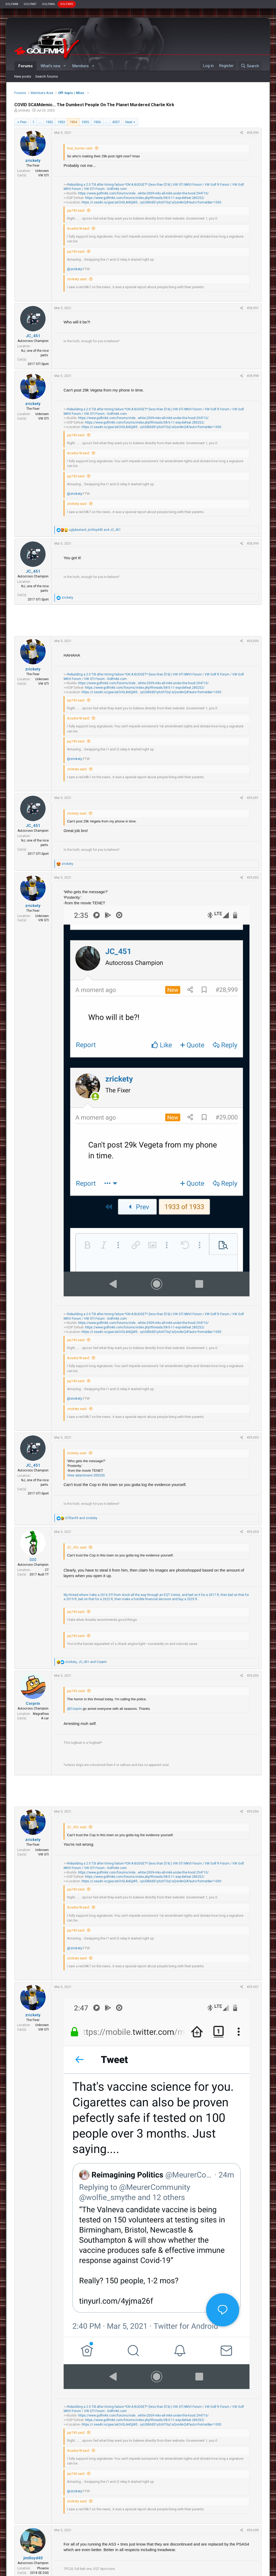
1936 (97, 122)
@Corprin (74, 1709)
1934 (73, 122)
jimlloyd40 (33, 2558)
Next (128, 122)
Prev (23, 122)
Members (80, 66)
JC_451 (33, 335)
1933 (61, 122)
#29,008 (253, 2530)
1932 (49, 122)
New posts (22, 76)
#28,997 (253, 308)
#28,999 (253, 543)
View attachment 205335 (86, 1475)
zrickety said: (77, 279)
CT (47, 1570)
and (81, 1518)
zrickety (24, 110)
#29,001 (253, 798)
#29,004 (253, 1532)
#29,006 (253, 1811)
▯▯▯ (33, 1559)
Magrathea (41, 1714)
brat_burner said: (80, 148)
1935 (85, 122)
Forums (25, 66)
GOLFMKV (66, 4)
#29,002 (253, 877)
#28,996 (253, 133)
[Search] (250, 66)
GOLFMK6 (48, 4)
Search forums (46, 76)
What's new (50, 66)
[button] (64, 66)
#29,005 (253, 1676)
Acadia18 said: (78, 228)
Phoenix (43, 2568)
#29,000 (253, 641)
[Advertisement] (138, 620)
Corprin (33, 1703)
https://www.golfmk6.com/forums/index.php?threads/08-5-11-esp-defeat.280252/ (144, 198)
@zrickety (74, 269)
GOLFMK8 (11, 4)
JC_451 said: (77, 1547)
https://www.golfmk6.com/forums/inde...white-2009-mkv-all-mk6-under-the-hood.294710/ (143, 193)
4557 (116, 122)
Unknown (42, 171)
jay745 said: (76, 210)
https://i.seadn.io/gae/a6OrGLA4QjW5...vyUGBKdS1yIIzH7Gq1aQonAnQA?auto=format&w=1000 (151, 202)
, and (95, 530)
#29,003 (253, 1437)
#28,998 (253, 376)
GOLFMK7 (30, 4)
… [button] (40, 122)
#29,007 (253, 1987)
